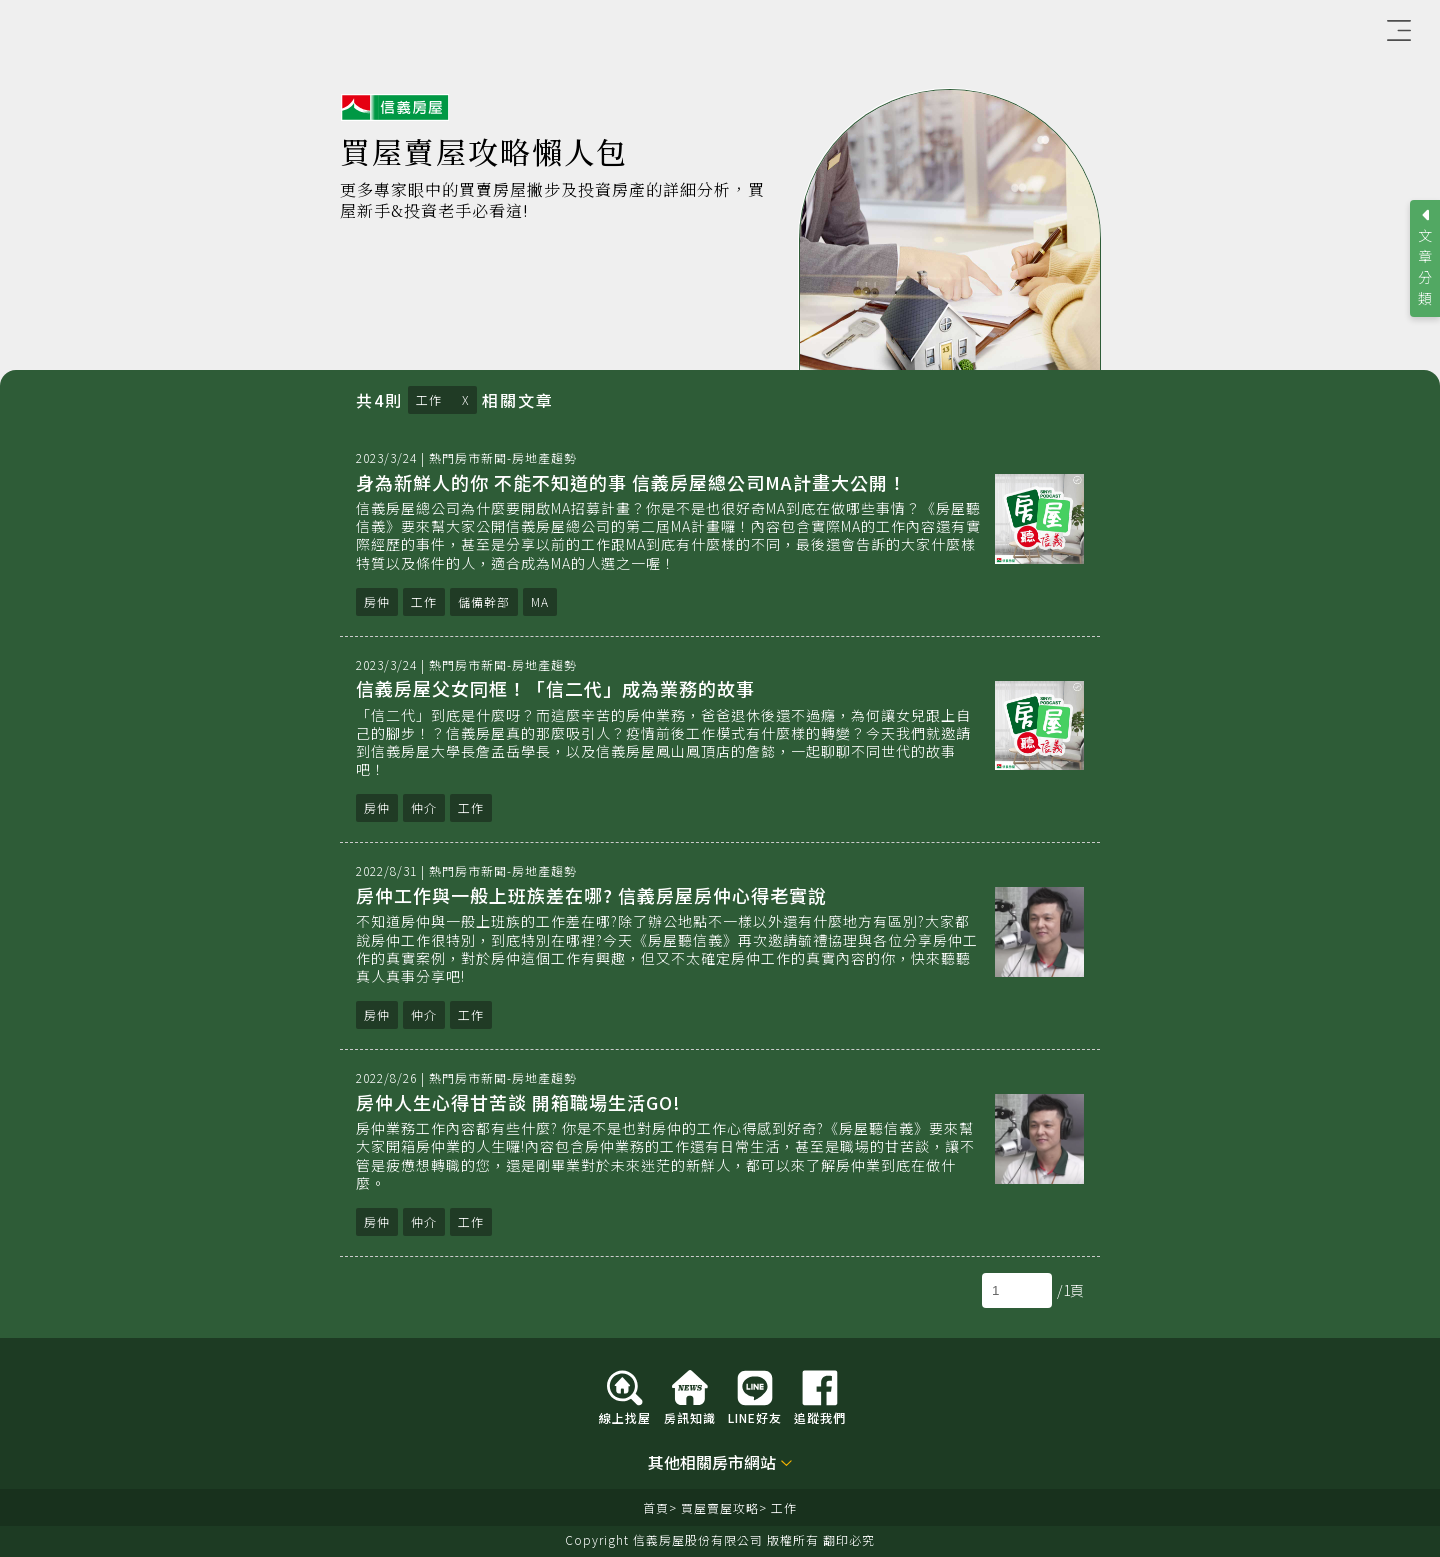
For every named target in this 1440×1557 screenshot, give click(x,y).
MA (540, 601)
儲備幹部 (484, 601)
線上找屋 (625, 1416)
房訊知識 (690, 1416)
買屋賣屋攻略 (720, 1507)
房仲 (377, 601)
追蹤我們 (820, 1416)
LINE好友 (755, 1416)
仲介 (424, 807)
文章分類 (1425, 266)
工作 (429, 399)
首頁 (656, 1507)
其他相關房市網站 (712, 1463)
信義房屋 (395, 108)
